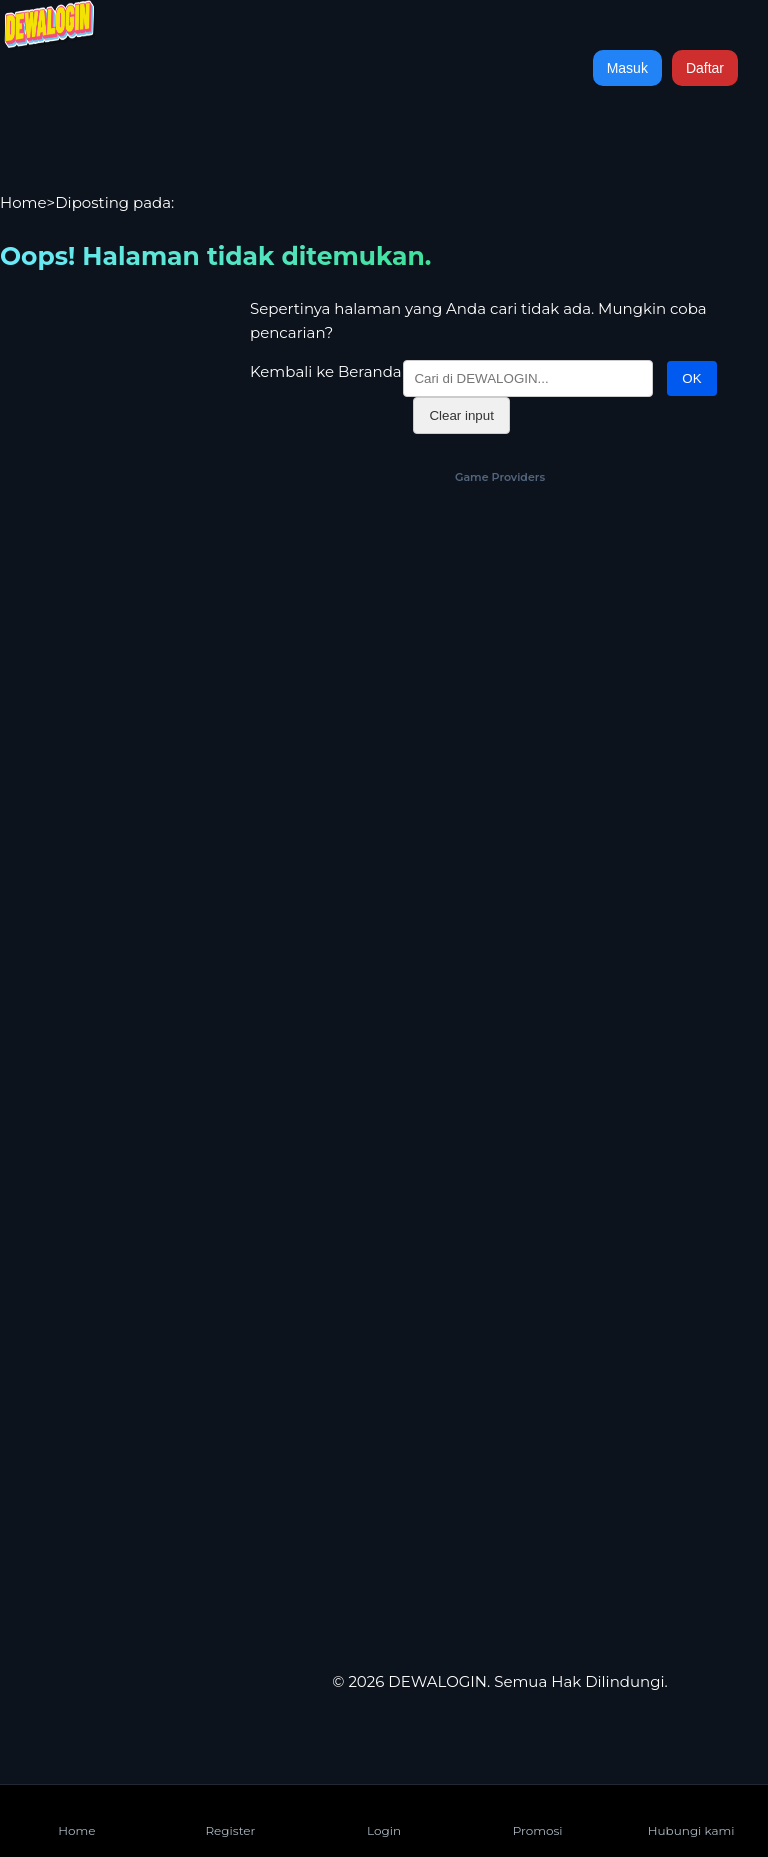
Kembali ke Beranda (326, 371)
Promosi (538, 1814)
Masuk (627, 68)
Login (384, 1814)
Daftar (705, 68)
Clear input (461, 415)
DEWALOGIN (437, 1681)
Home (23, 202)
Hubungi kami (691, 1814)
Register (230, 1814)
